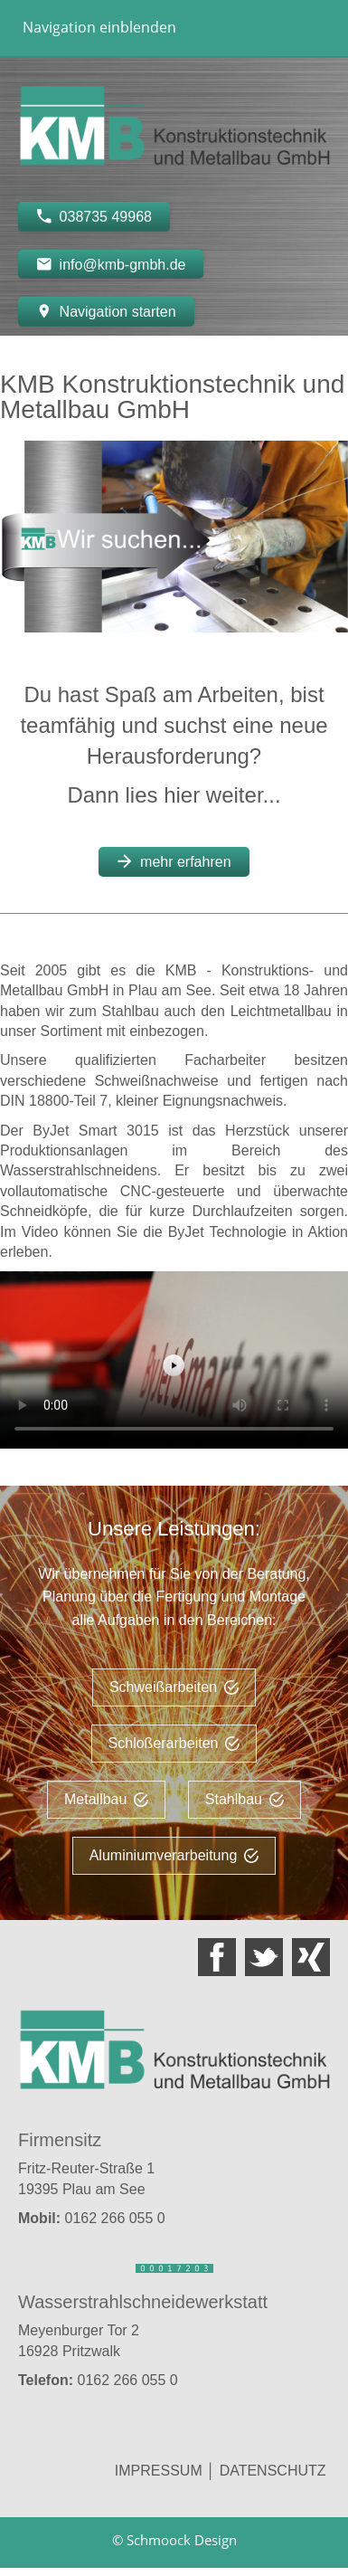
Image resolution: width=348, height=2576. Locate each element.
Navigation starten (106, 311)
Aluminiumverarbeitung (174, 1855)
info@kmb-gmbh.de (110, 264)
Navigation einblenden (99, 27)
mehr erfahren (173, 861)
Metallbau (106, 1799)
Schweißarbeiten (174, 1687)
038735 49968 (94, 216)
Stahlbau (244, 1799)
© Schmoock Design (174, 2540)
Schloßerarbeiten (174, 1743)
